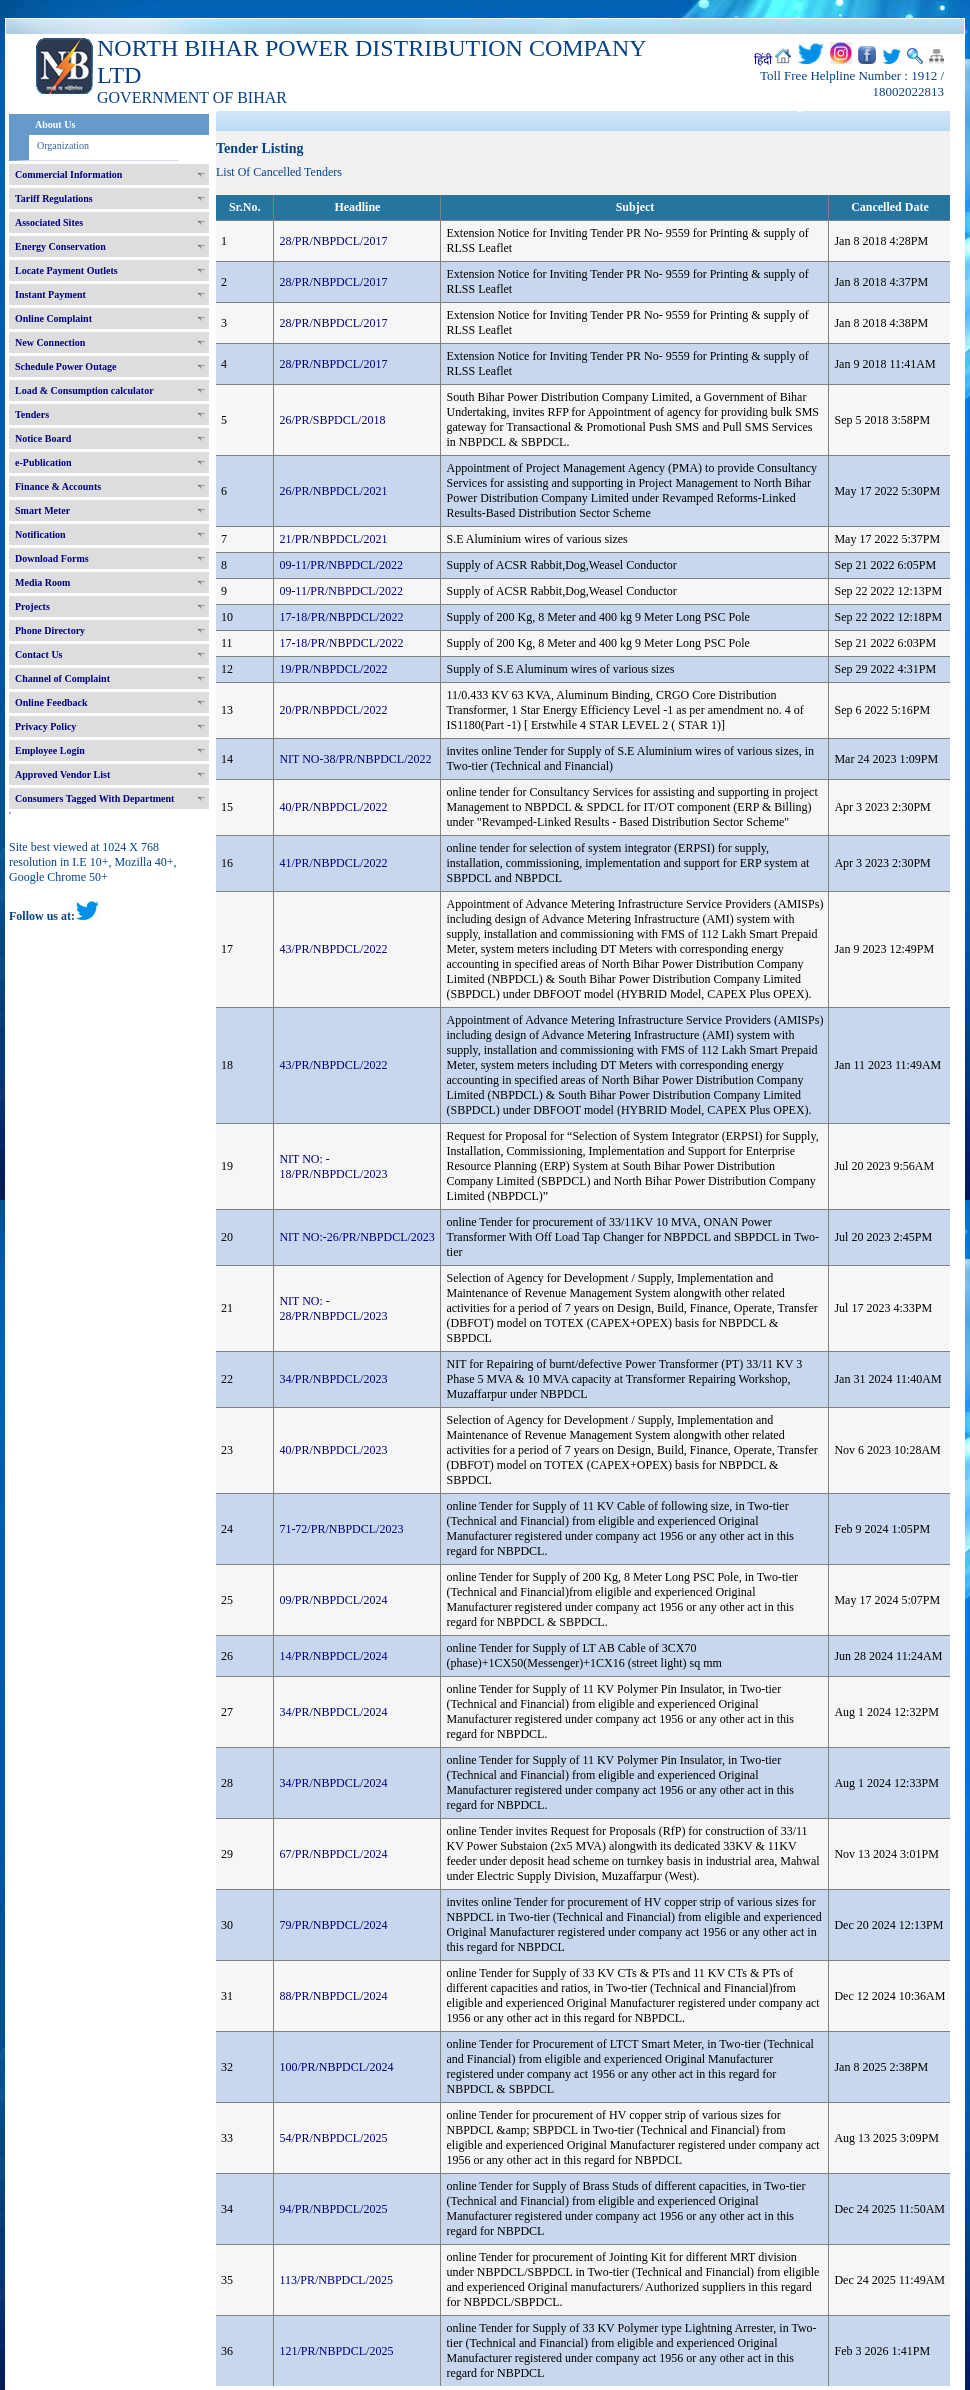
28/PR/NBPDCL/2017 (333, 241)
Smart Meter (42, 510)
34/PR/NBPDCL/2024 (333, 1712)
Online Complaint (53, 318)
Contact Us (39, 654)
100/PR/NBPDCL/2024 (336, 2067)
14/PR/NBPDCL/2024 (333, 1656)
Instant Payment (50, 294)
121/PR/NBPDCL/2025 (336, 2351)
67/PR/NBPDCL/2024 (333, 1854)
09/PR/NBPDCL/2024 (333, 1600)
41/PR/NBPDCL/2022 (333, 863)
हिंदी (763, 60)
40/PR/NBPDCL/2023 (333, 1450)
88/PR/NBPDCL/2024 (333, 1996)
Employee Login (50, 750)
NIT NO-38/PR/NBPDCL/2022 (355, 759)
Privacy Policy (45, 726)
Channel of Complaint (62, 678)
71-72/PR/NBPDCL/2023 (341, 1529)
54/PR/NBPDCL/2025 (333, 2138)
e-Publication (43, 462)
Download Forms (52, 558)
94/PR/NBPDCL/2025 (333, 2209)
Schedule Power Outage (65, 366)
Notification (40, 534)
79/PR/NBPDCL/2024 (333, 1925)
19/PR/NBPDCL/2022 (333, 669)
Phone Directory (50, 630)
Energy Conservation (60, 246)
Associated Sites (49, 222)
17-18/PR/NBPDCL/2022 (341, 617)
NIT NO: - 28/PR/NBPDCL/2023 (333, 1308)
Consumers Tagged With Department (94, 798)
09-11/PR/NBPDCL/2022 (341, 565)
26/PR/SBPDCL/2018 (332, 420)
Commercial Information (68, 174)
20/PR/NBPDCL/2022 (333, 710)
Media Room (42, 582)
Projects (32, 606)
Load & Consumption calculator (84, 390)
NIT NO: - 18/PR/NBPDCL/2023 (333, 1166)
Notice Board (43, 438)
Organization (63, 145)
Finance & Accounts (58, 486)
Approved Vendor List (62, 774)
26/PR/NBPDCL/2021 (333, 491)
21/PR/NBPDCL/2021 (333, 539)
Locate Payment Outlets (66, 270)
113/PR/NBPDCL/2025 (336, 2280)
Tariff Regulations (54, 198)
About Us (55, 124)
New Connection (50, 342)
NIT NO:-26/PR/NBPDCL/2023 (356, 1237)
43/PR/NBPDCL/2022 (333, 949)
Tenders (32, 414)
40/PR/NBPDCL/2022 (333, 807)
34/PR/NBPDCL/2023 (333, 1379)
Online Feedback (51, 702)
